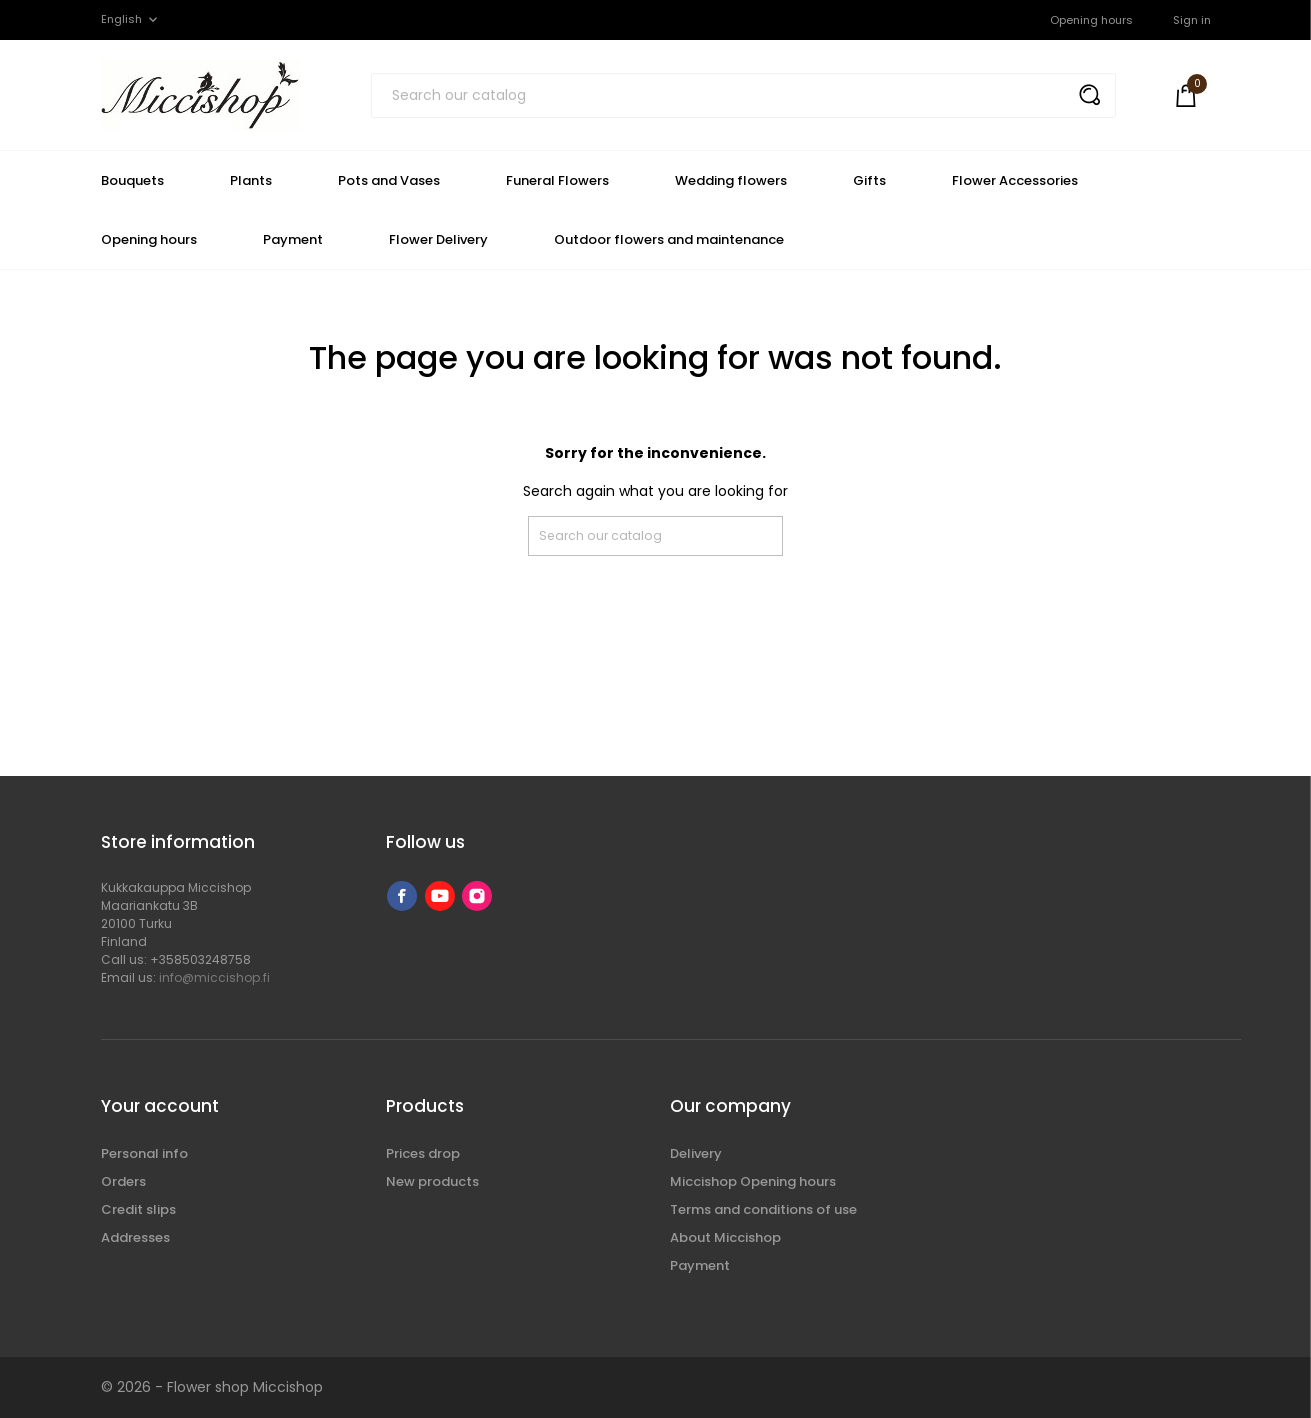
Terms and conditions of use (763, 1209)
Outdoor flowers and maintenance (669, 239)
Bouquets (132, 180)
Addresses (135, 1237)
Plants (251, 180)
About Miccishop (725, 1237)
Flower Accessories (1015, 180)
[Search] (743, 95)
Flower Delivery (438, 239)
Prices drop (423, 1153)
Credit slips (138, 1209)
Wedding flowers (731, 180)
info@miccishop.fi (214, 977)
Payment (293, 239)
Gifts (869, 180)
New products (432, 1181)
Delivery (696, 1153)
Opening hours (1091, 20)
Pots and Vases (389, 180)
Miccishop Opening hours (753, 1181)
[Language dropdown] (131, 19)
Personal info (144, 1153)
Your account (160, 1106)
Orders (123, 1181)
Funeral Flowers (557, 180)
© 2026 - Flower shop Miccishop (212, 1387)
